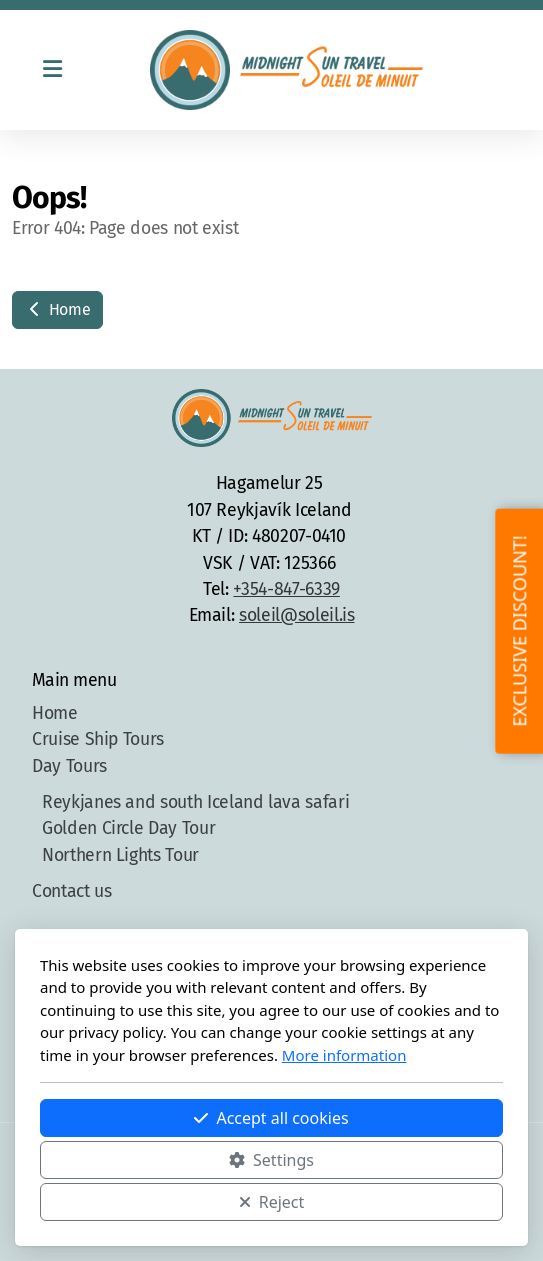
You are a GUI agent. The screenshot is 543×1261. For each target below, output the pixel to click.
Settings (271, 1160)
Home (57, 309)
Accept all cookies (271, 1118)
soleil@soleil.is (296, 615)
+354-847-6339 (286, 589)
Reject (272, 1202)
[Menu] (52, 70)
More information (344, 1055)
